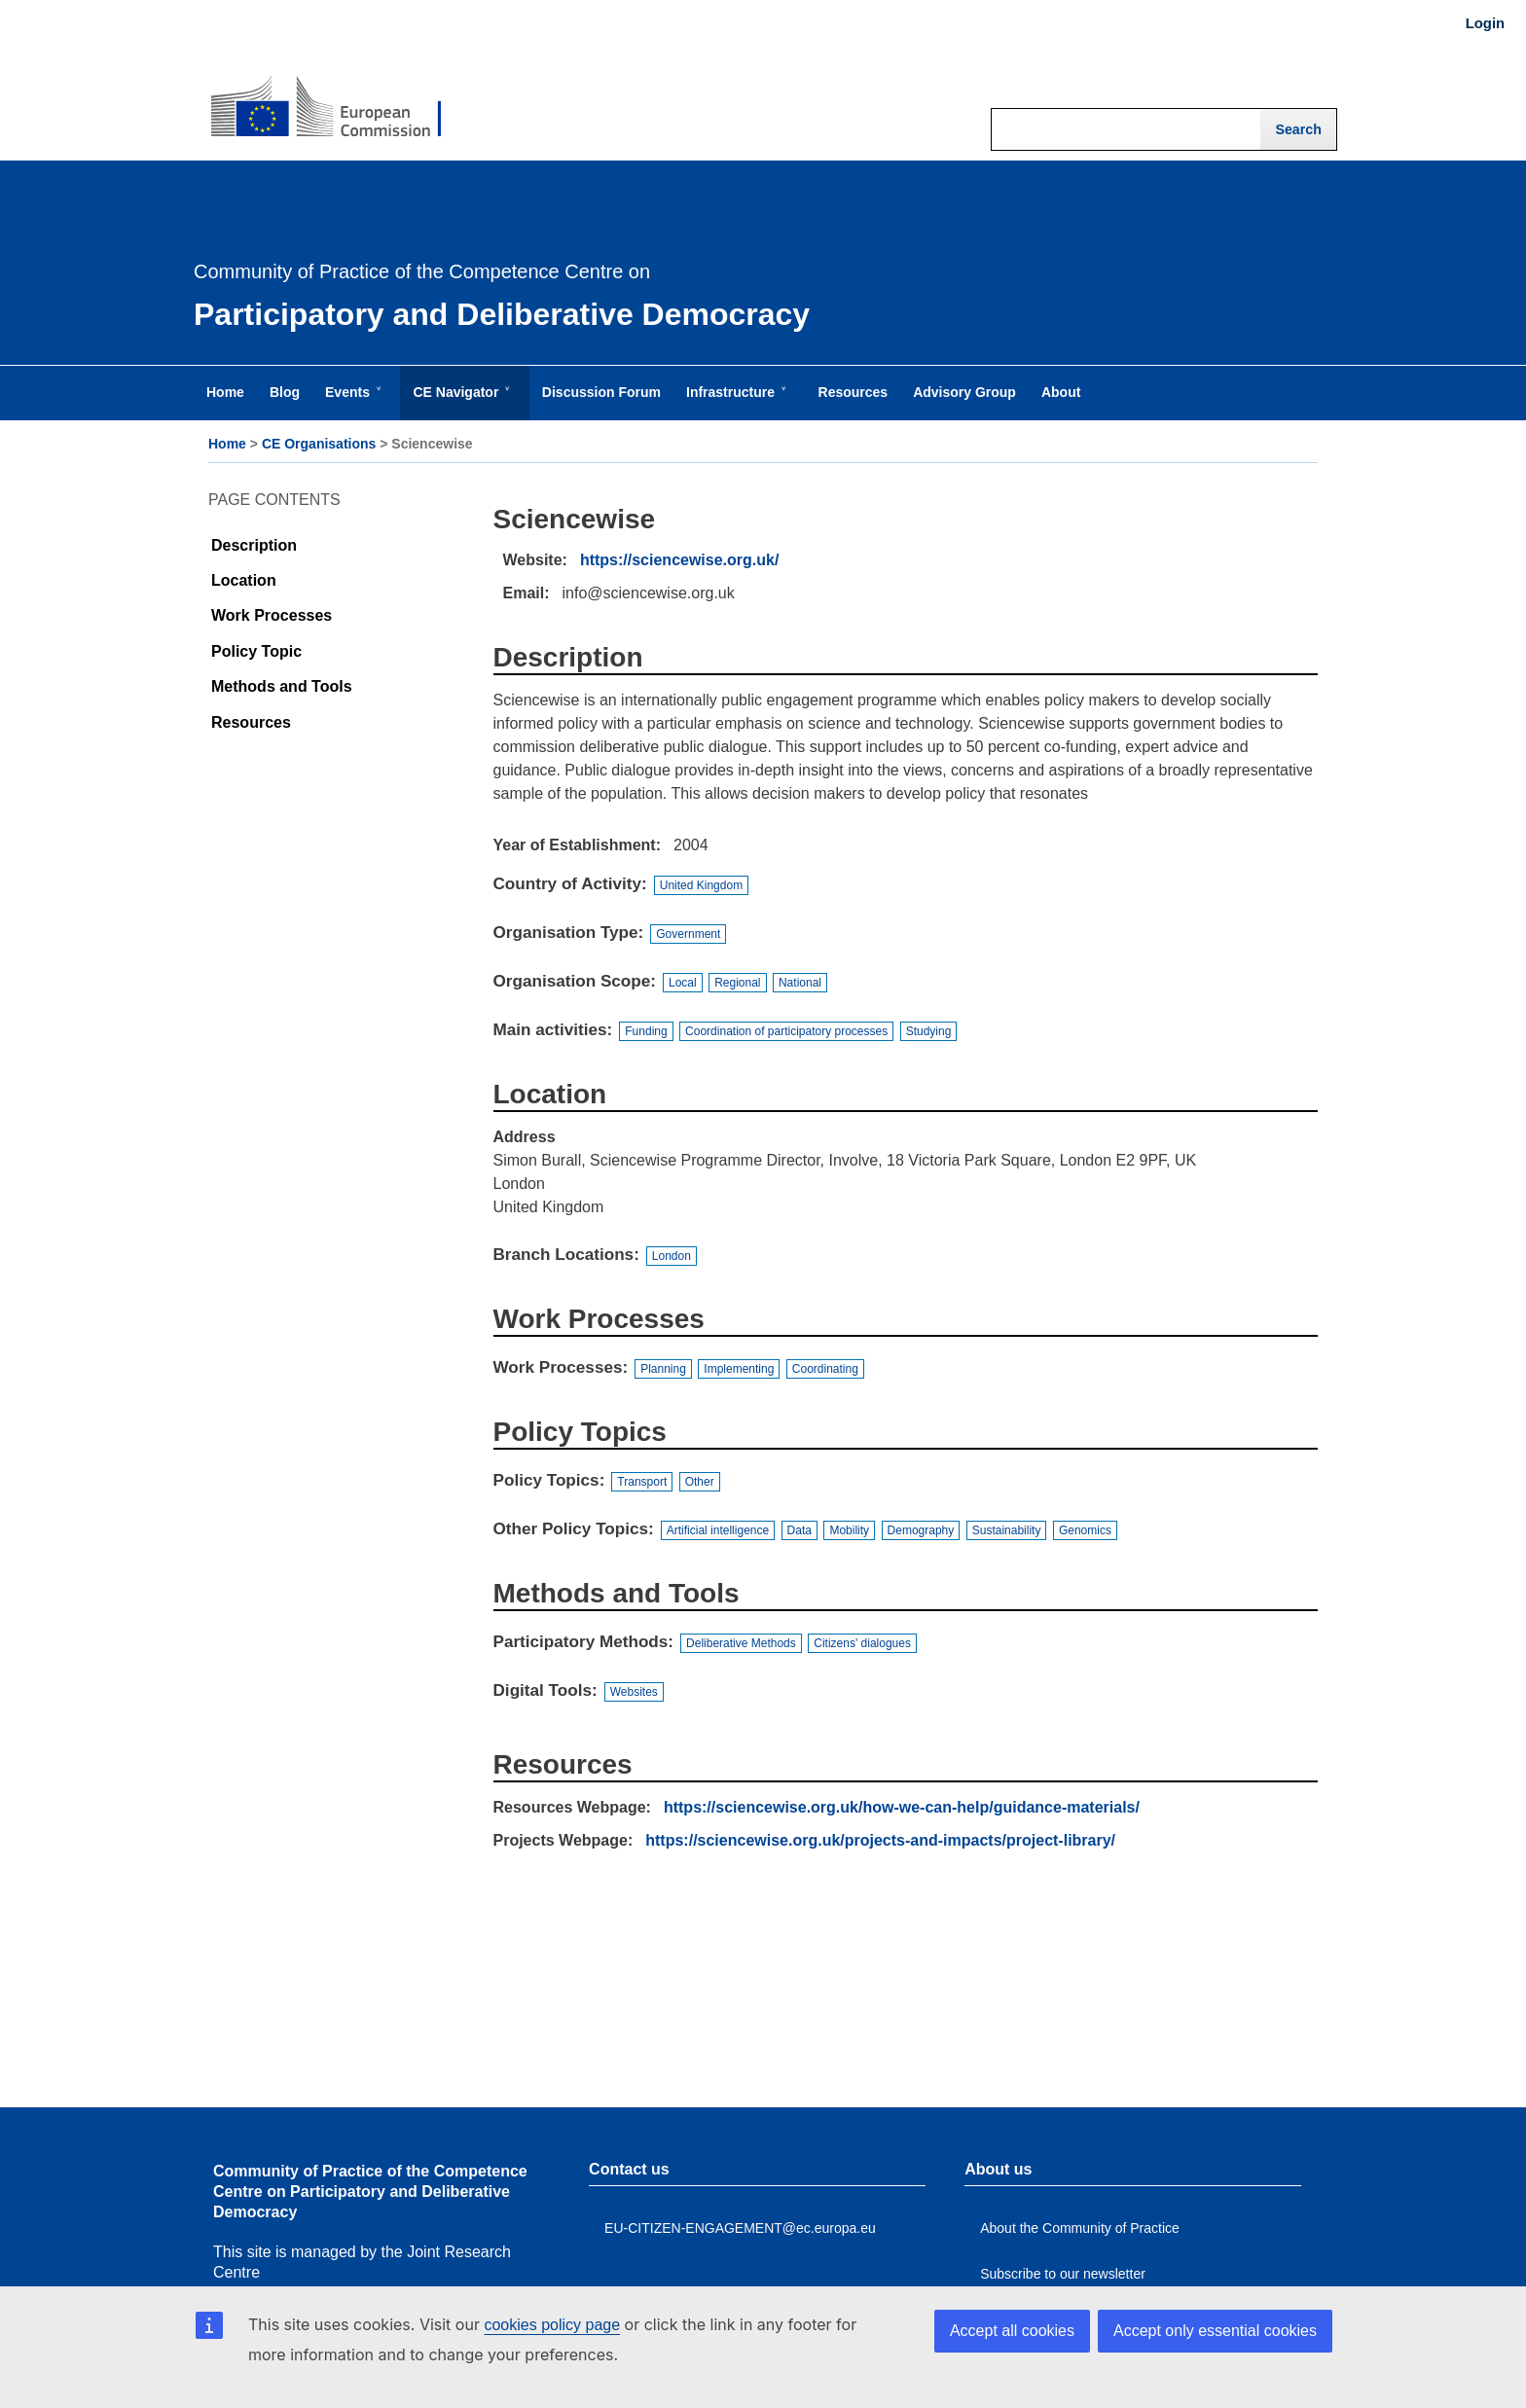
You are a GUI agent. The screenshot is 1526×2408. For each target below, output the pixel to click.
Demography (921, 1530)
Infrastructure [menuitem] (734, 401)
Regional (737, 982)
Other (699, 1482)
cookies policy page (552, 2325)
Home (227, 443)
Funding (646, 1031)
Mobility (849, 1530)
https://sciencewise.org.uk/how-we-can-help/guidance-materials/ (902, 1807)
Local (683, 982)
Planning (663, 1369)
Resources (251, 722)
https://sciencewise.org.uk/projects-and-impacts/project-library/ (880, 1840)
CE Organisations (319, 443)
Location (243, 580)
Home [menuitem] (225, 392)
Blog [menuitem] (285, 392)
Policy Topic (256, 651)
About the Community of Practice (1080, 2228)
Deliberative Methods (741, 1643)
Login (1485, 23)
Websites (634, 1692)
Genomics (1085, 1530)
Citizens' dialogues (862, 1643)
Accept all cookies (1012, 2330)
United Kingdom (701, 885)
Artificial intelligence (718, 1530)
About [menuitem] (1060, 392)
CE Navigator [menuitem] (459, 401)
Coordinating (825, 1369)
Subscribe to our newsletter (1062, 2274)
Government (688, 934)
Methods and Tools (281, 686)
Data (799, 1530)
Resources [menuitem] (853, 392)
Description (254, 545)
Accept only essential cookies (1215, 2330)
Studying (929, 1031)
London (671, 1256)
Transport (642, 1482)
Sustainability (1006, 1530)
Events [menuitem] (351, 401)
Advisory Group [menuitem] (964, 392)
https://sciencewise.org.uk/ (680, 560)
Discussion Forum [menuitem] (601, 392)
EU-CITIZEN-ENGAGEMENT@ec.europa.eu (740, 2228)
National (800, 982)
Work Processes (271, 615)
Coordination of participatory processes (786, 1031)
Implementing (739, 1369)
